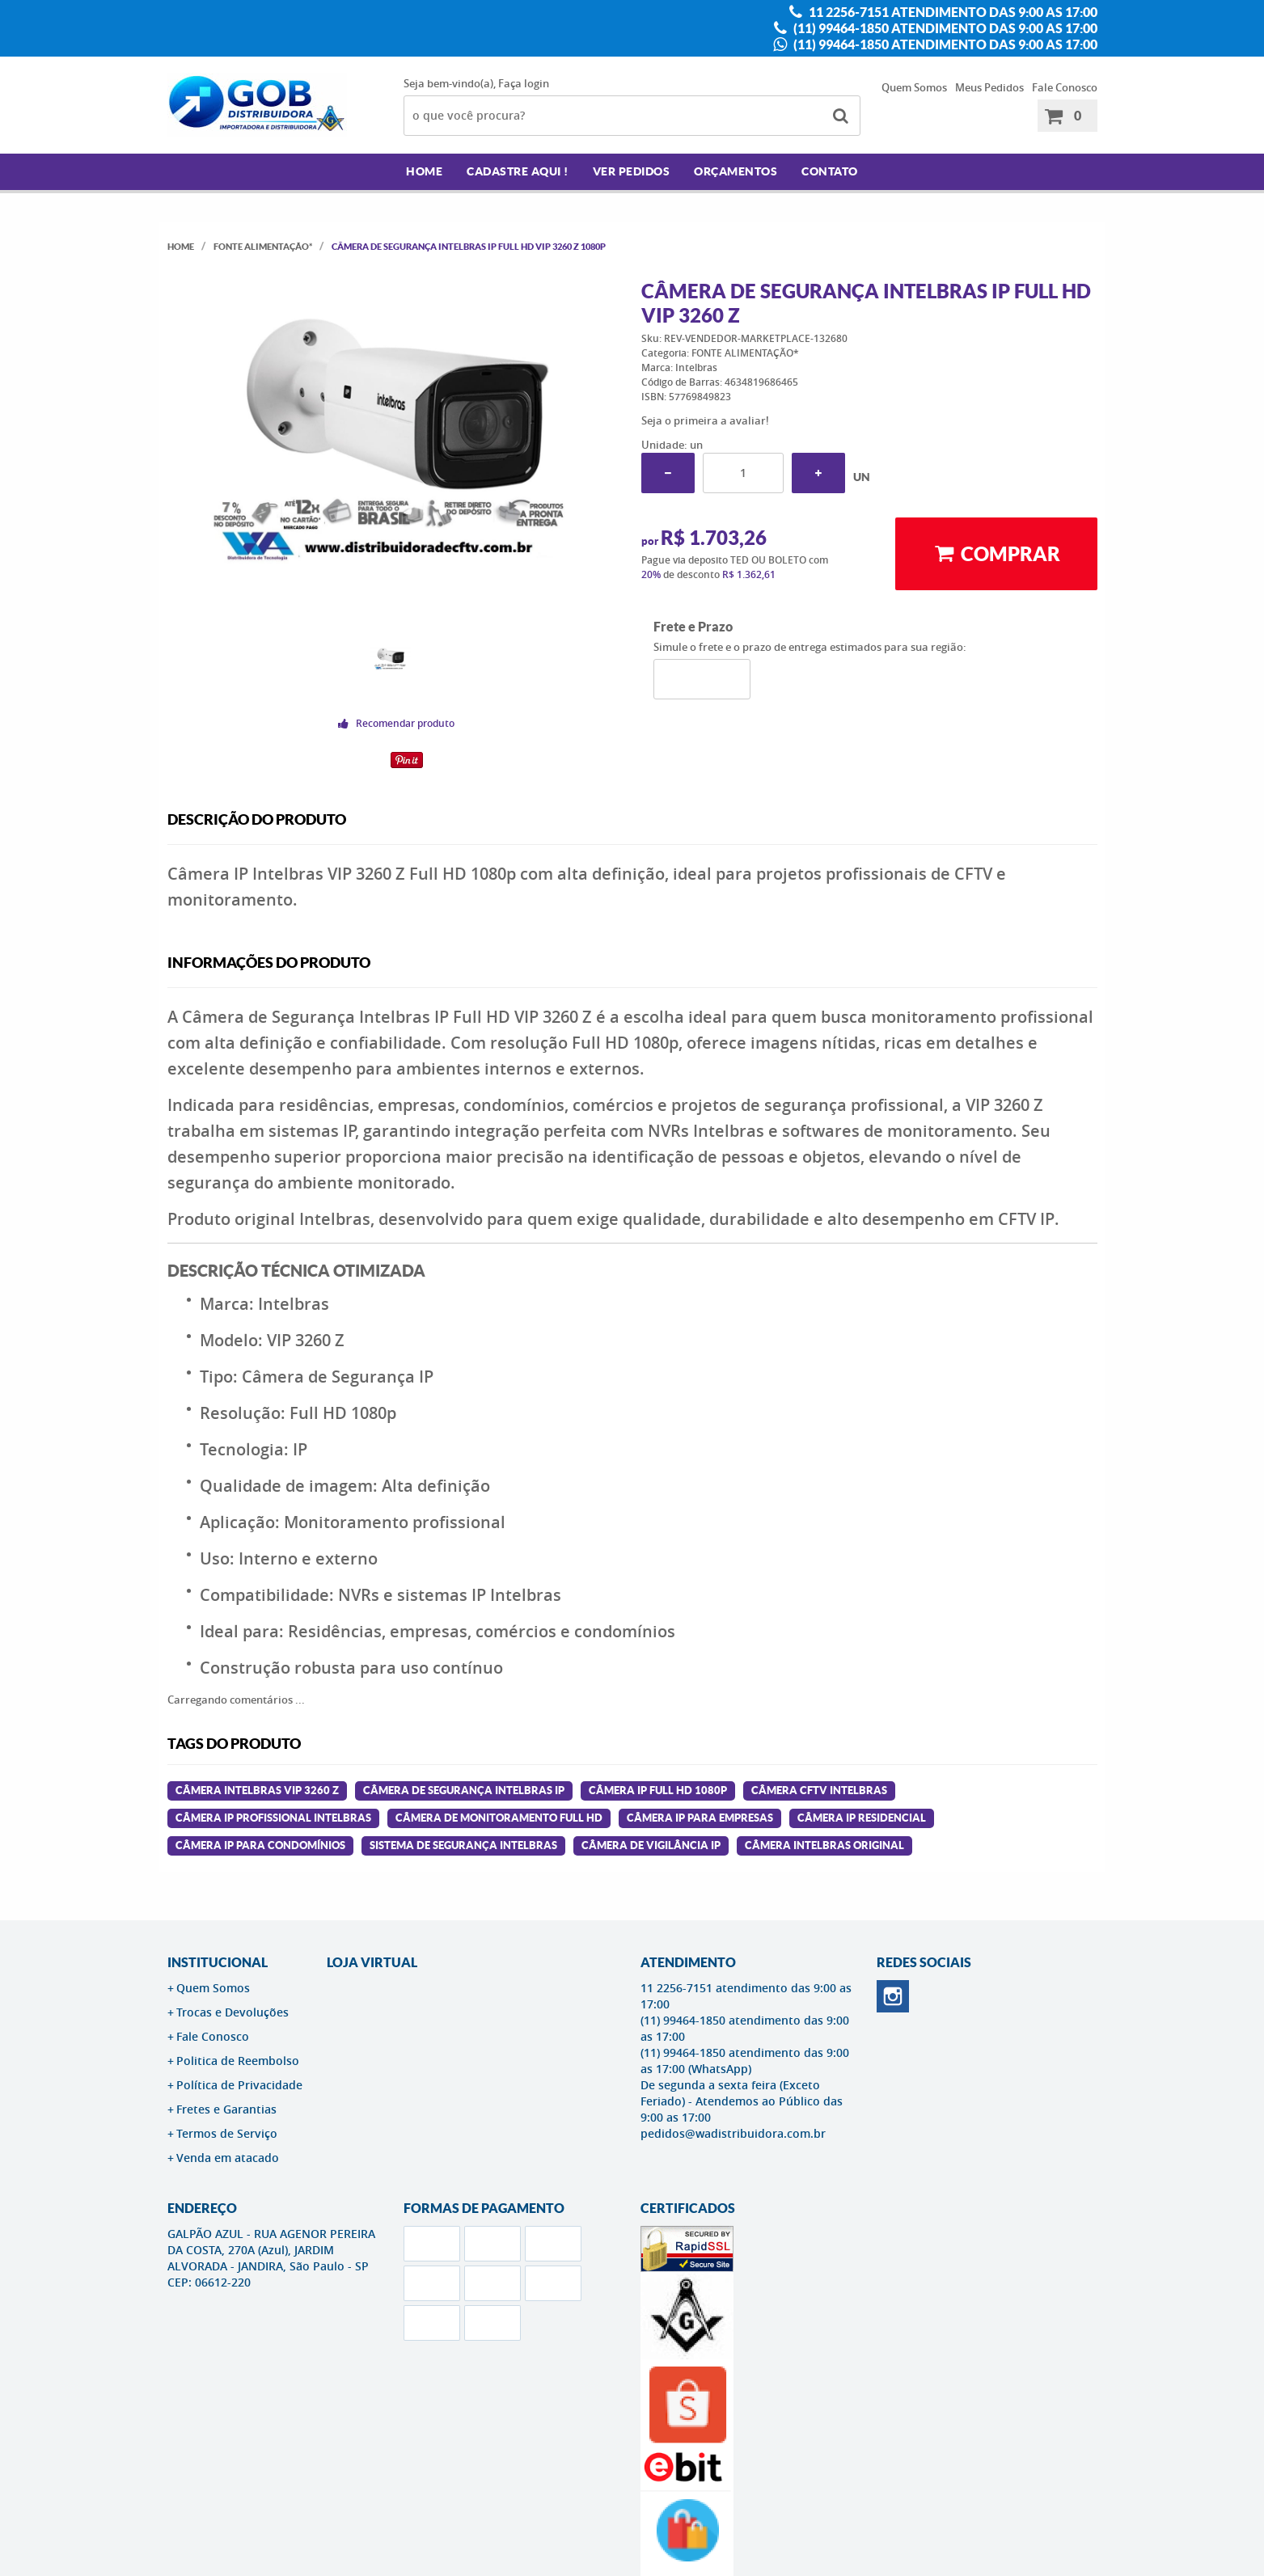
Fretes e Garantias (226, 2109)
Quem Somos (914, 87)
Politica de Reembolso (237, 2060)
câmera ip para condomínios (260, 1845)
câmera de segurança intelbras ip (463, 1790)
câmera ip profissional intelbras (273, 1818)
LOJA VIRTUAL (372, 1962)
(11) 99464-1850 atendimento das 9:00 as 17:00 (944, 28)
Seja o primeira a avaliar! (705, 420)
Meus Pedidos (989, 87)
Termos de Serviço (226, 2133)
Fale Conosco (1064, 87)
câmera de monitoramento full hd (498, 1818)
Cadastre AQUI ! (518, 171)
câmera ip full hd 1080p (658, 1790)
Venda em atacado (227, 2157)
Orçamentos (735, 171)
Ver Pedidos (631, 171)
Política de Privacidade (239, 2084)
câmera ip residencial (861, 1818)
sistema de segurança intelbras (463, 1845)
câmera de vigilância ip (651, 1845)
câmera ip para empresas (700, 1818)
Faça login (523, 83)
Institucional (217, 1962)
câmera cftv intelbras (819, 1790)
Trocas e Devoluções (232, 2012)
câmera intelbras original (824, 1845)
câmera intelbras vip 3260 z (257, 1790)
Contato (829, 171)
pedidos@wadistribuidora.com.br (733, 2133)
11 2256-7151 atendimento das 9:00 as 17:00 (951, 12)
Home (424, 171)
